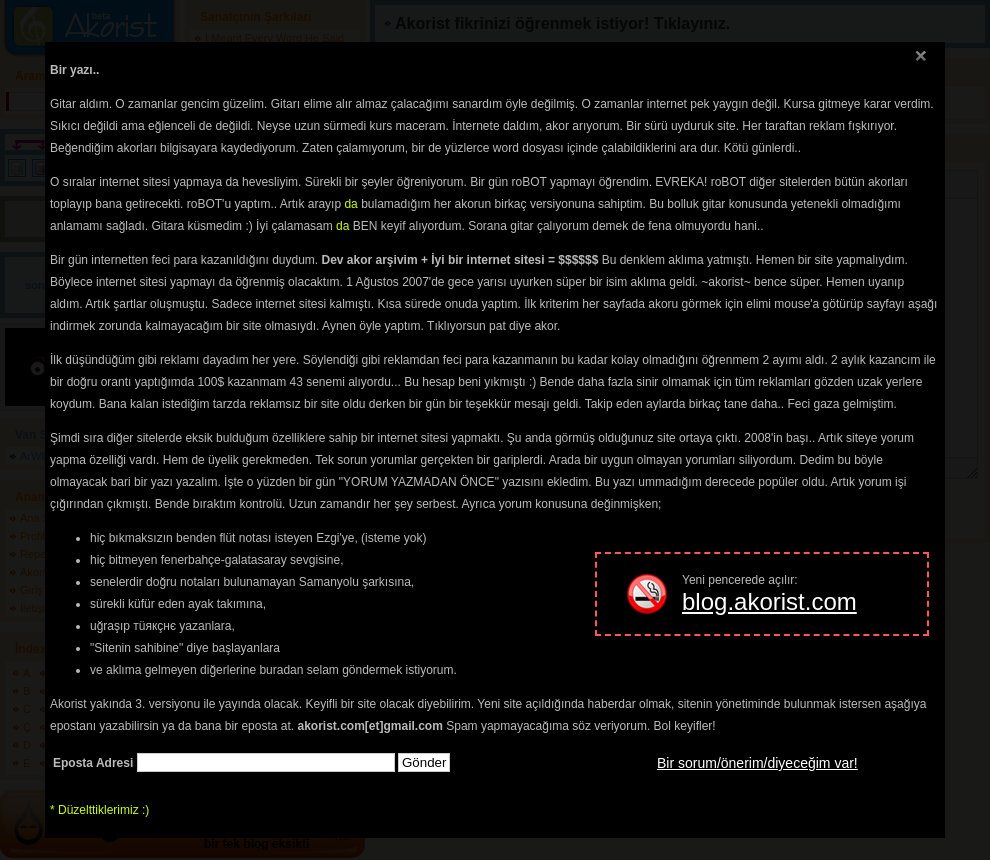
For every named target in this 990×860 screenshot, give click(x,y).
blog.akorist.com (769, 601)
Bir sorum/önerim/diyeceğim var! (757, 763)
